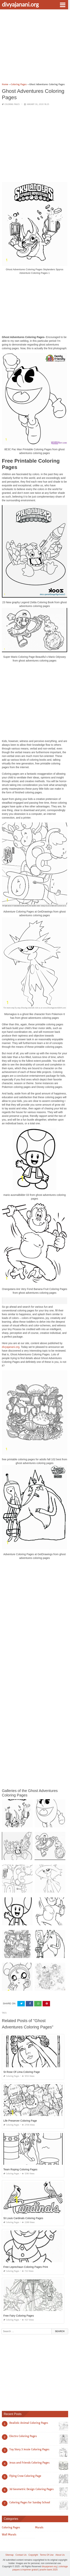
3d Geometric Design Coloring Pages (31, 2489)
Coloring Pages (12, 104)
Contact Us (21, 2555)
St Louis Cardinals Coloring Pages (23, 2218)
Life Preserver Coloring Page (20, 2120)
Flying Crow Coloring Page (25, 2476)
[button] (62, 4)
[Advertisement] (35, 47)
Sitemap (9, 2555)
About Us (60, 2555)
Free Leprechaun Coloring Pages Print (25, 2266)
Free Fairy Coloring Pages (18, 2315)
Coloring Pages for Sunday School (29, 2502)
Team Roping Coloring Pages (20, 2169)
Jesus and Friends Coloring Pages (29, 2462)
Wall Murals (9, 2534)
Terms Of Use (47, 2555)
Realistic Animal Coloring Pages (28, 2423)
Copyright (33, 2555)
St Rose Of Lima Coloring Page (21, 2071)
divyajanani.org (20, 4)
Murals (39, 2527)
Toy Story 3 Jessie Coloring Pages (29, 2449)
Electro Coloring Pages (23, 2436)
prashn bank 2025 (48, 2569)
